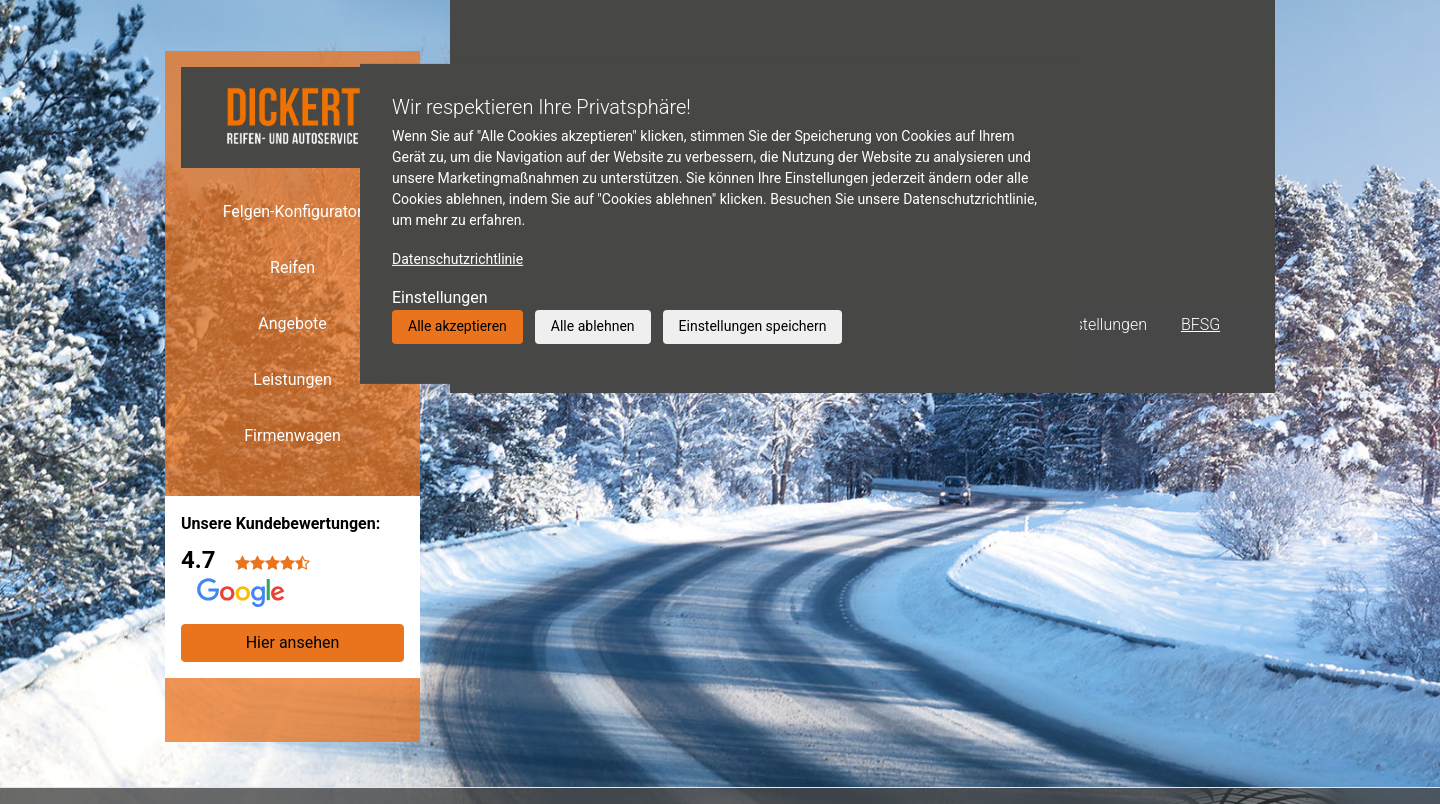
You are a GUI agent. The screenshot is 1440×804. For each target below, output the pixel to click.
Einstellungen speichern (753, 326)
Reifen (292, 267)
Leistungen (292, 379)
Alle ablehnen (593, 326)
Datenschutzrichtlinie (457, 259)
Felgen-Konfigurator (293, 211)
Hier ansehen (293, 642)
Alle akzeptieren (457, 326)
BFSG (1200, 324)
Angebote (292, 323)
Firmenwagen (292, 435)
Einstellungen (440, 297)
